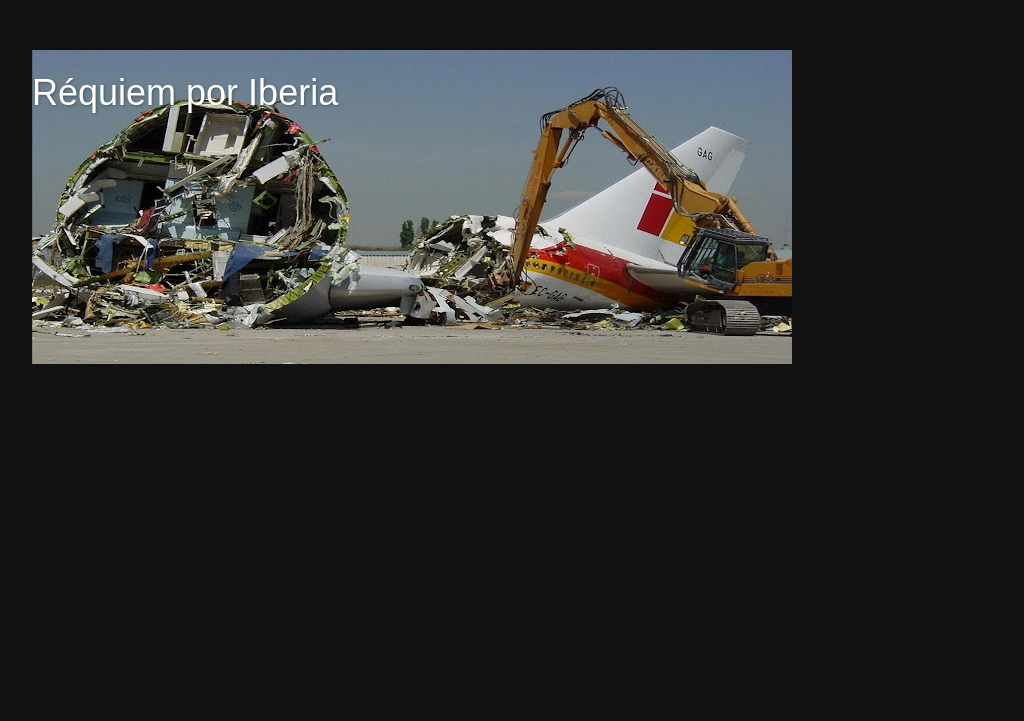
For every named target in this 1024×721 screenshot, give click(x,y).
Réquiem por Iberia (185, 92)
